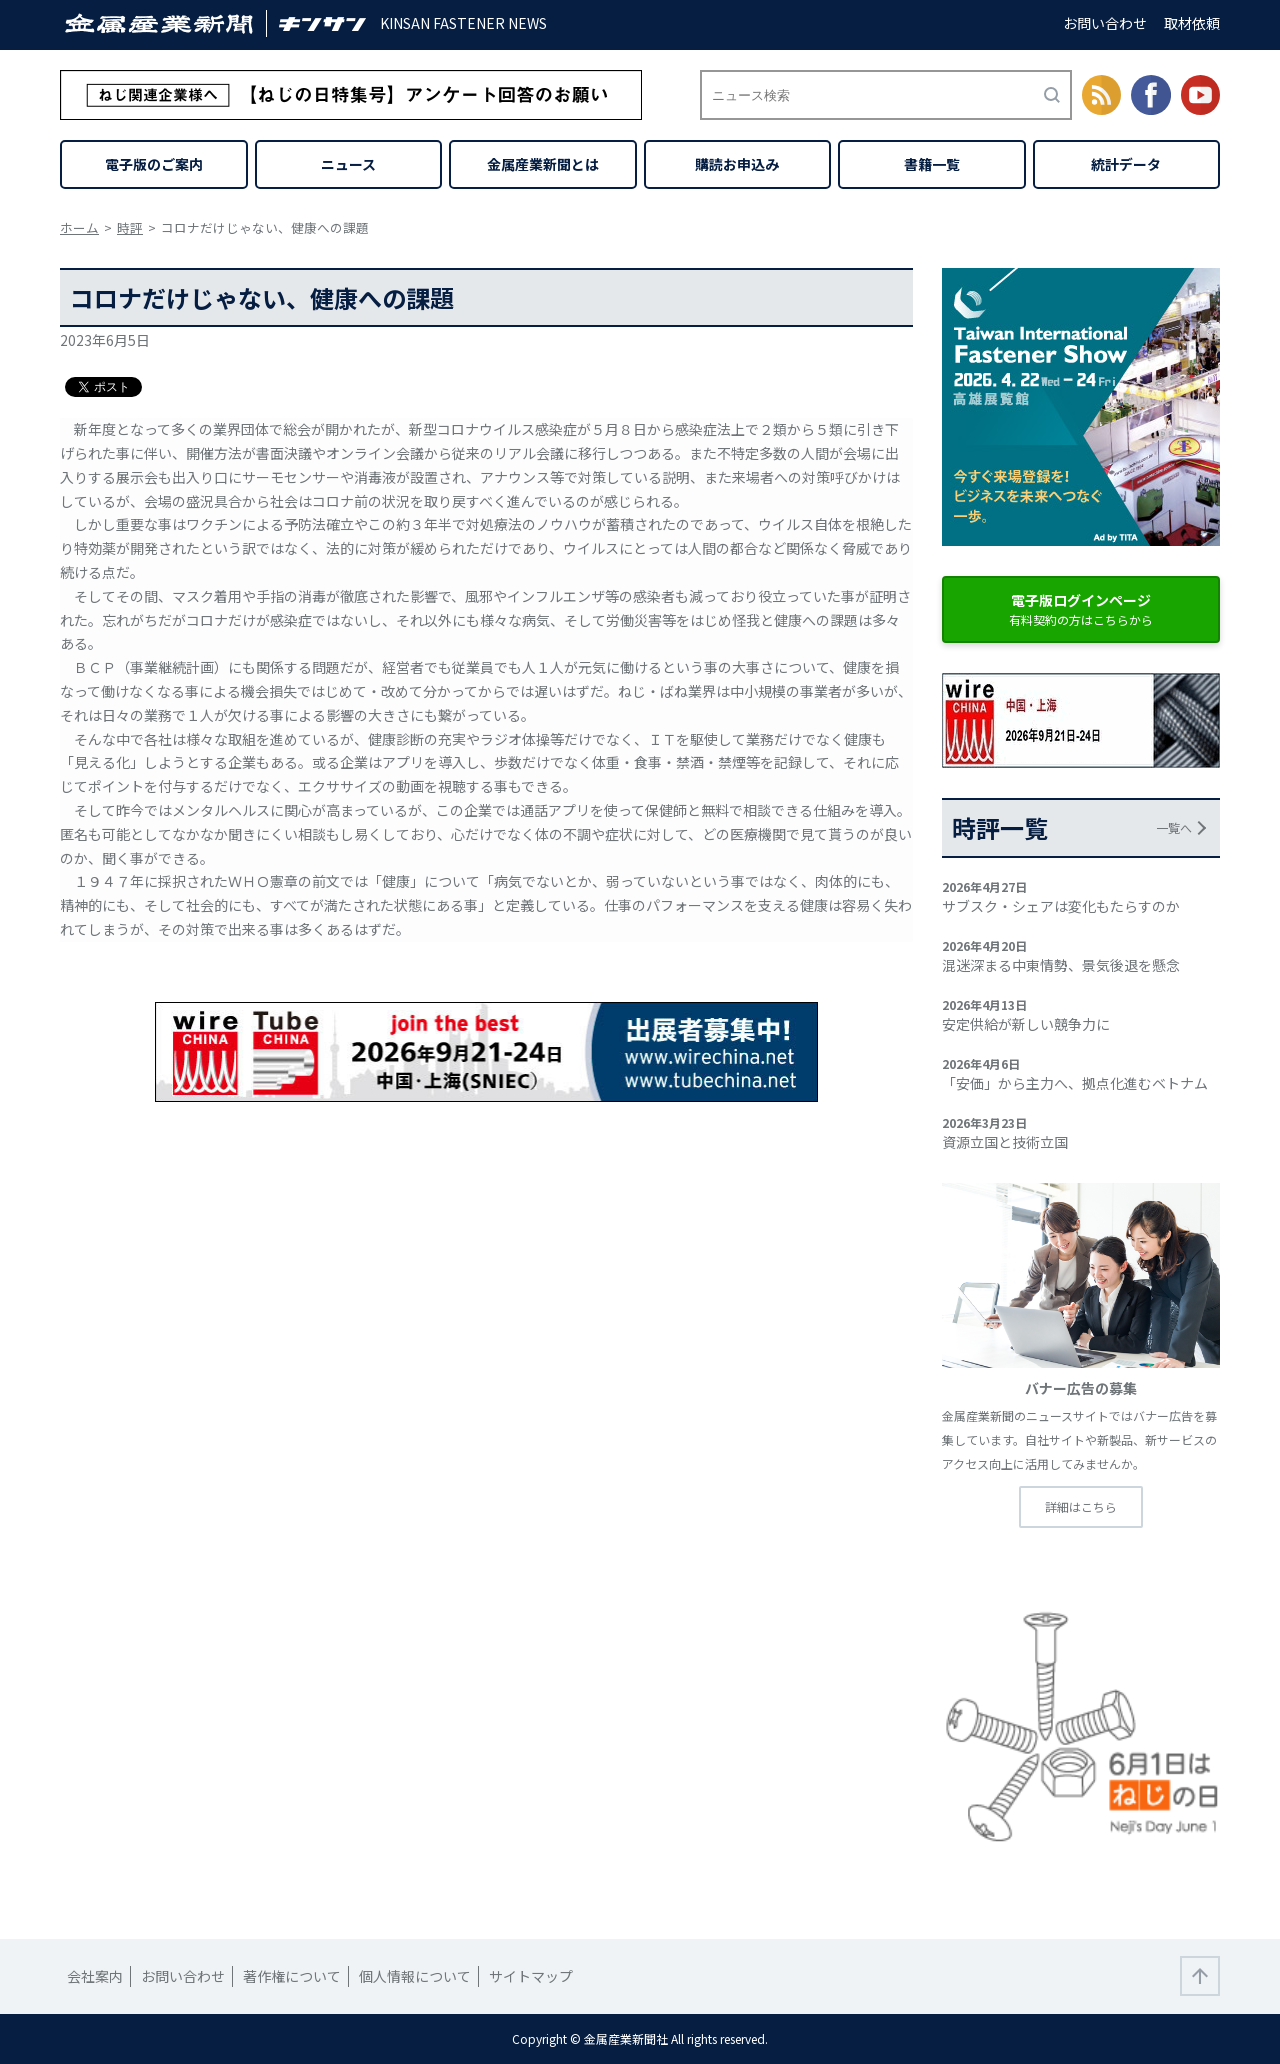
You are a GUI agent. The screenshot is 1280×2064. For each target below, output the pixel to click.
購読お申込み (737, 164)
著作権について (292, 1976)
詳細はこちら (1081, 1506)
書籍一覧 (932, 164)
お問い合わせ (1105, 23)
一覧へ (1174, 827)
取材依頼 (1192, 23)
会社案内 (95, 1976)
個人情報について (415, 1976)
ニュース (348, 164)
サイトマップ (531, 1976)
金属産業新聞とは (543, 164)
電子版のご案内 (154, 164)
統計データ (1126, 164)
